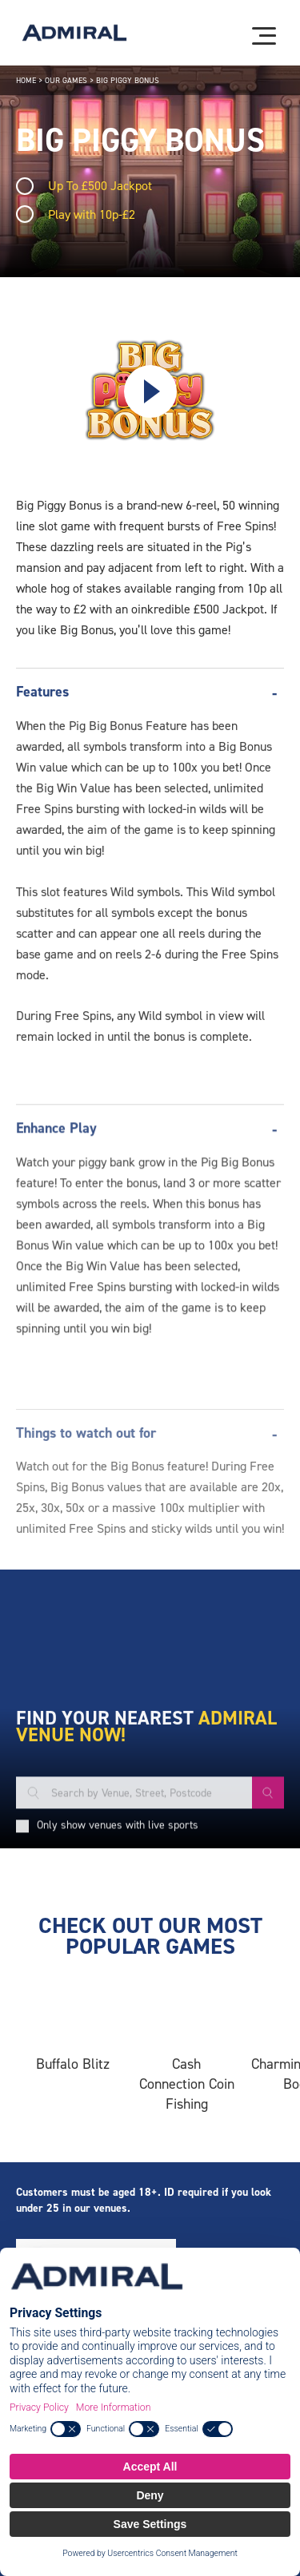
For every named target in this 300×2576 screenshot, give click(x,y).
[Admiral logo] (74, 33)
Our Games (66, 80)
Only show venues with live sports (117, 1953)
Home (26, 80)
